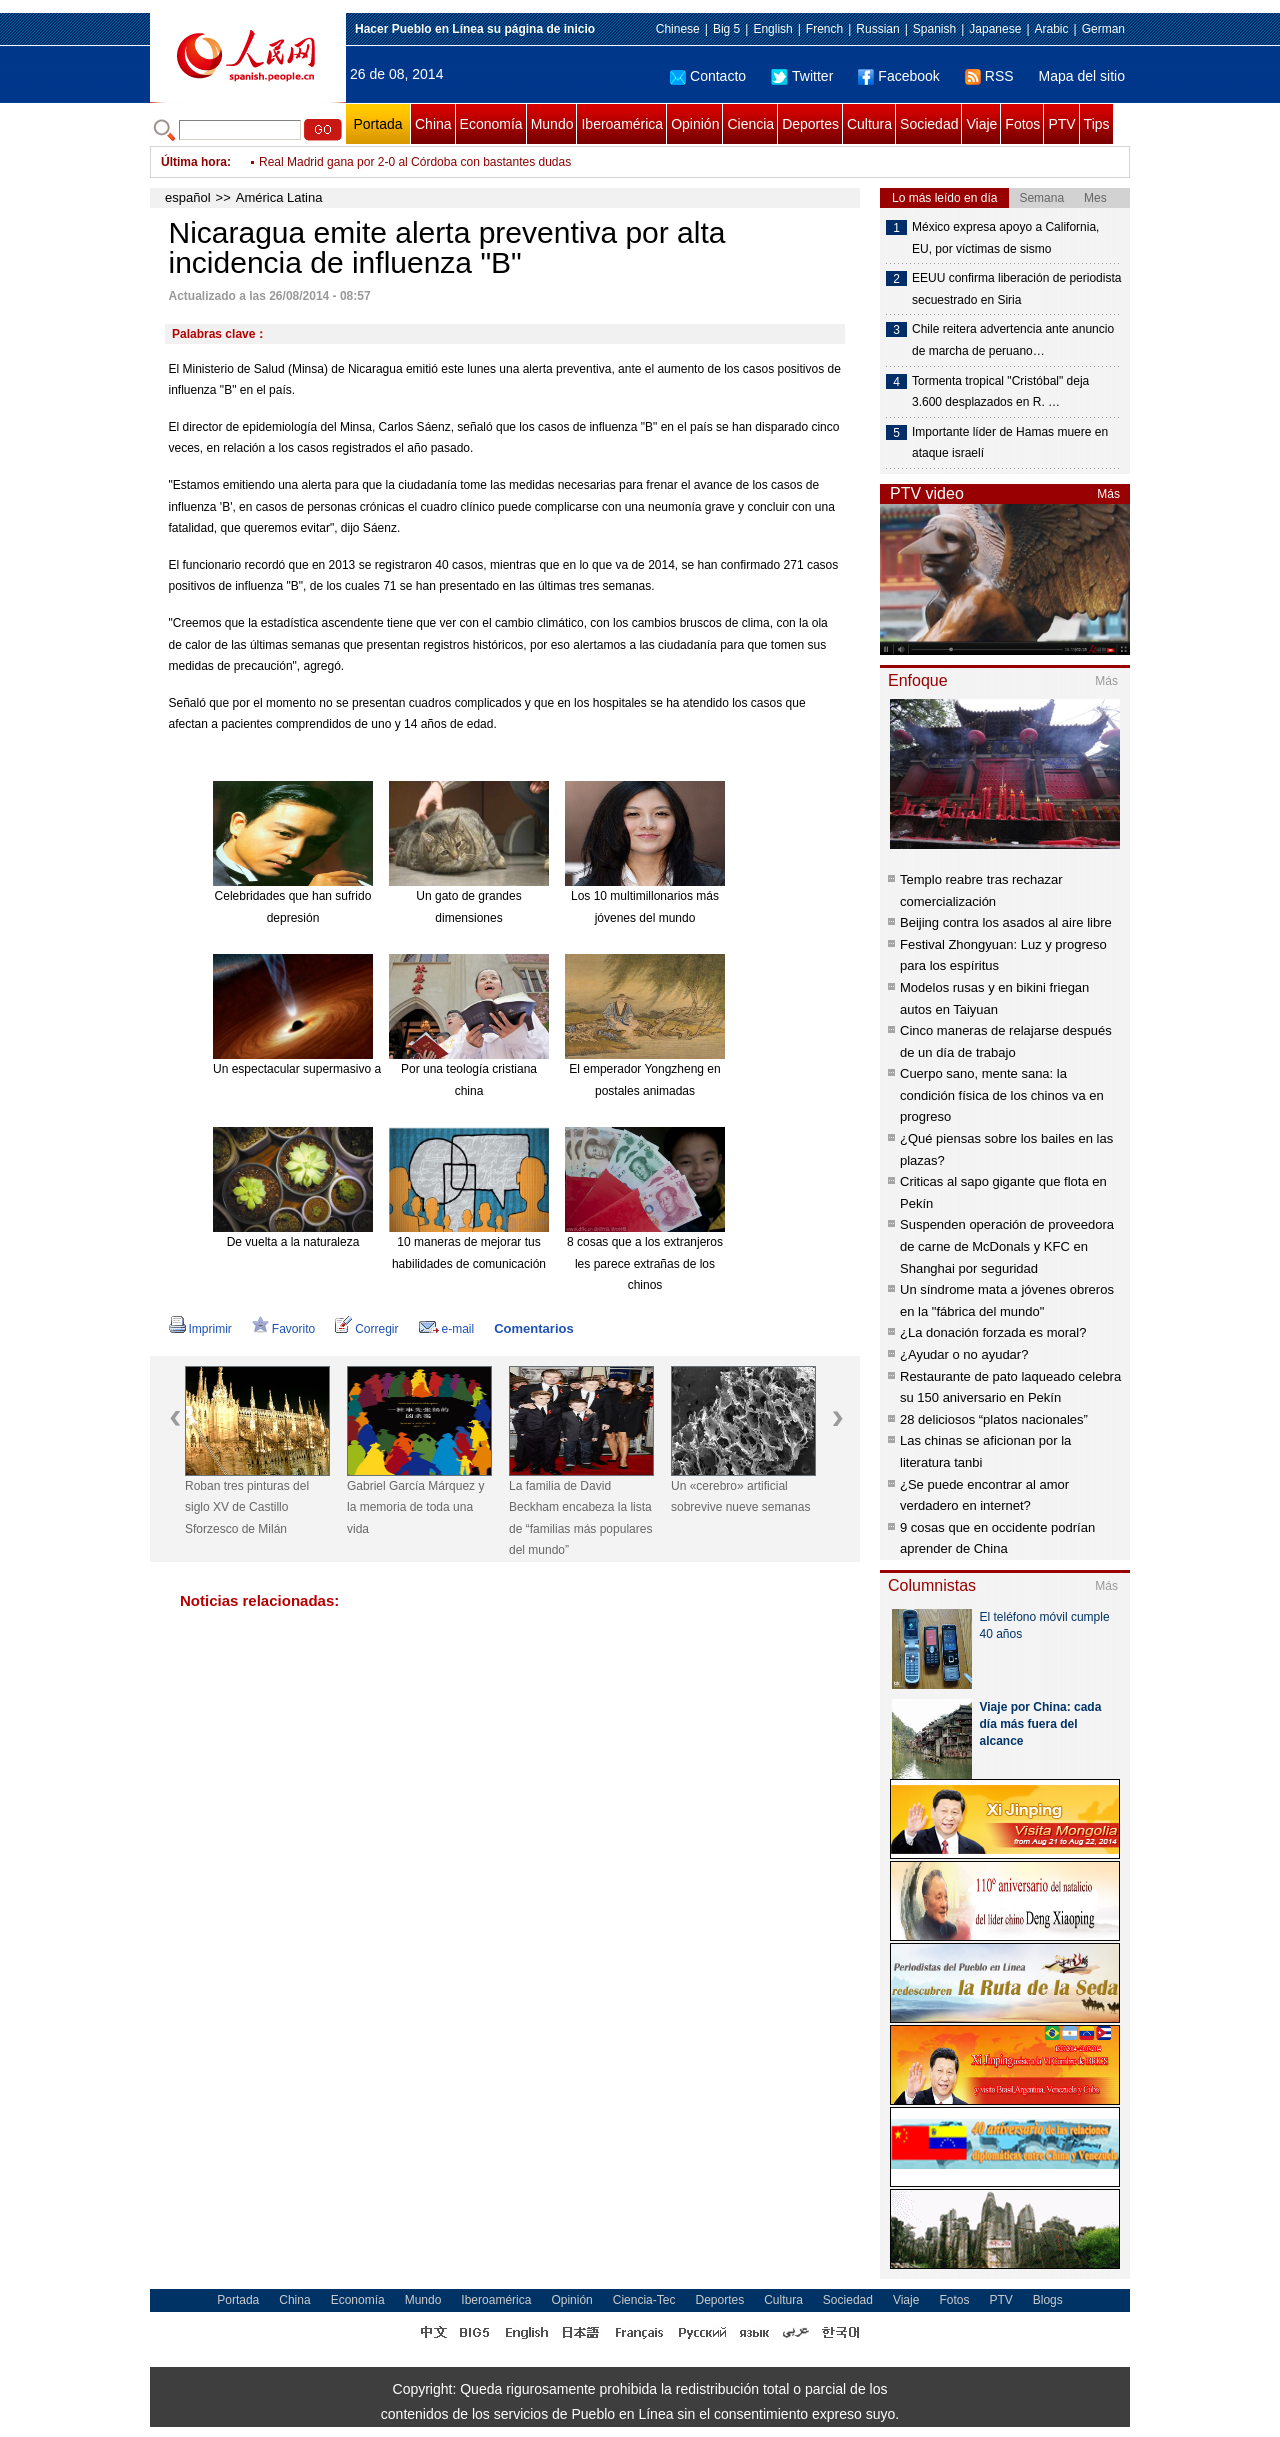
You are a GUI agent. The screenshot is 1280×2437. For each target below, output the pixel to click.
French (824, 29)
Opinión (695, 124)
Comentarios (533, 1328)
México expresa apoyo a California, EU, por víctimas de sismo (1005, 238)
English (772, 29)
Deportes (810, 124)
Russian (877, 29)
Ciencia (750, 124)
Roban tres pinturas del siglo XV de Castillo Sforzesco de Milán (247, 1507)
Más (1108, 494)
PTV (1061, 124)
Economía (491, 124)
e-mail (447, 1329)
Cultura (869, 124)
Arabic (1052, 29)
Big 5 (726, 29)
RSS (989, 76)
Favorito (283, 1329)
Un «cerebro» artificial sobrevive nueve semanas (740, 1497)
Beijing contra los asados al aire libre (1006, 922)
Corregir (366, 1329)
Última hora (194, 162)
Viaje (981, 124)
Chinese (678, 29)
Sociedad (929, 124)
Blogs (1048, 2300)
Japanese (995, 29)
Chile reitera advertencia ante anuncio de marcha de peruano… (1013, 340)
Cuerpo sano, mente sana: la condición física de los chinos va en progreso (1002, 1095)
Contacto (708, 76)
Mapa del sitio (1082, 76)
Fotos (1022, 124)
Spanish (934, 29)
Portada (377, 124)
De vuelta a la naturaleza (293, 1242)
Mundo (552, 124)
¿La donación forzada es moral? (993, 1332)
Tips (1097, 124)
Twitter (802, 76)
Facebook (898, 76)
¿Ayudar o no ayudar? (964, 1354)
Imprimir (200, 1329)
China (433, 124)
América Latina (279, 197)
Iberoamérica (622, 124)
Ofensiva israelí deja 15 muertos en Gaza (369, 162)
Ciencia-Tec (644, 2300)
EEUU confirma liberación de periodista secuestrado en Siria (1016, 289)
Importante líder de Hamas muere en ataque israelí (1010, 443)
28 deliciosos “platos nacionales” (994, 1419)
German (1103, 29)
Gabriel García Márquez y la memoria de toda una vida (415, 1507)
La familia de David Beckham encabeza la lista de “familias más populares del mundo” (580, 1518)
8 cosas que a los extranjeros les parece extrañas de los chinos (645, 1263)
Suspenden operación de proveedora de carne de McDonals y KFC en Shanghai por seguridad (1007, 1246)
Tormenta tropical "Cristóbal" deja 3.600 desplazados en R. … (1000, 392)
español (188, 197)
